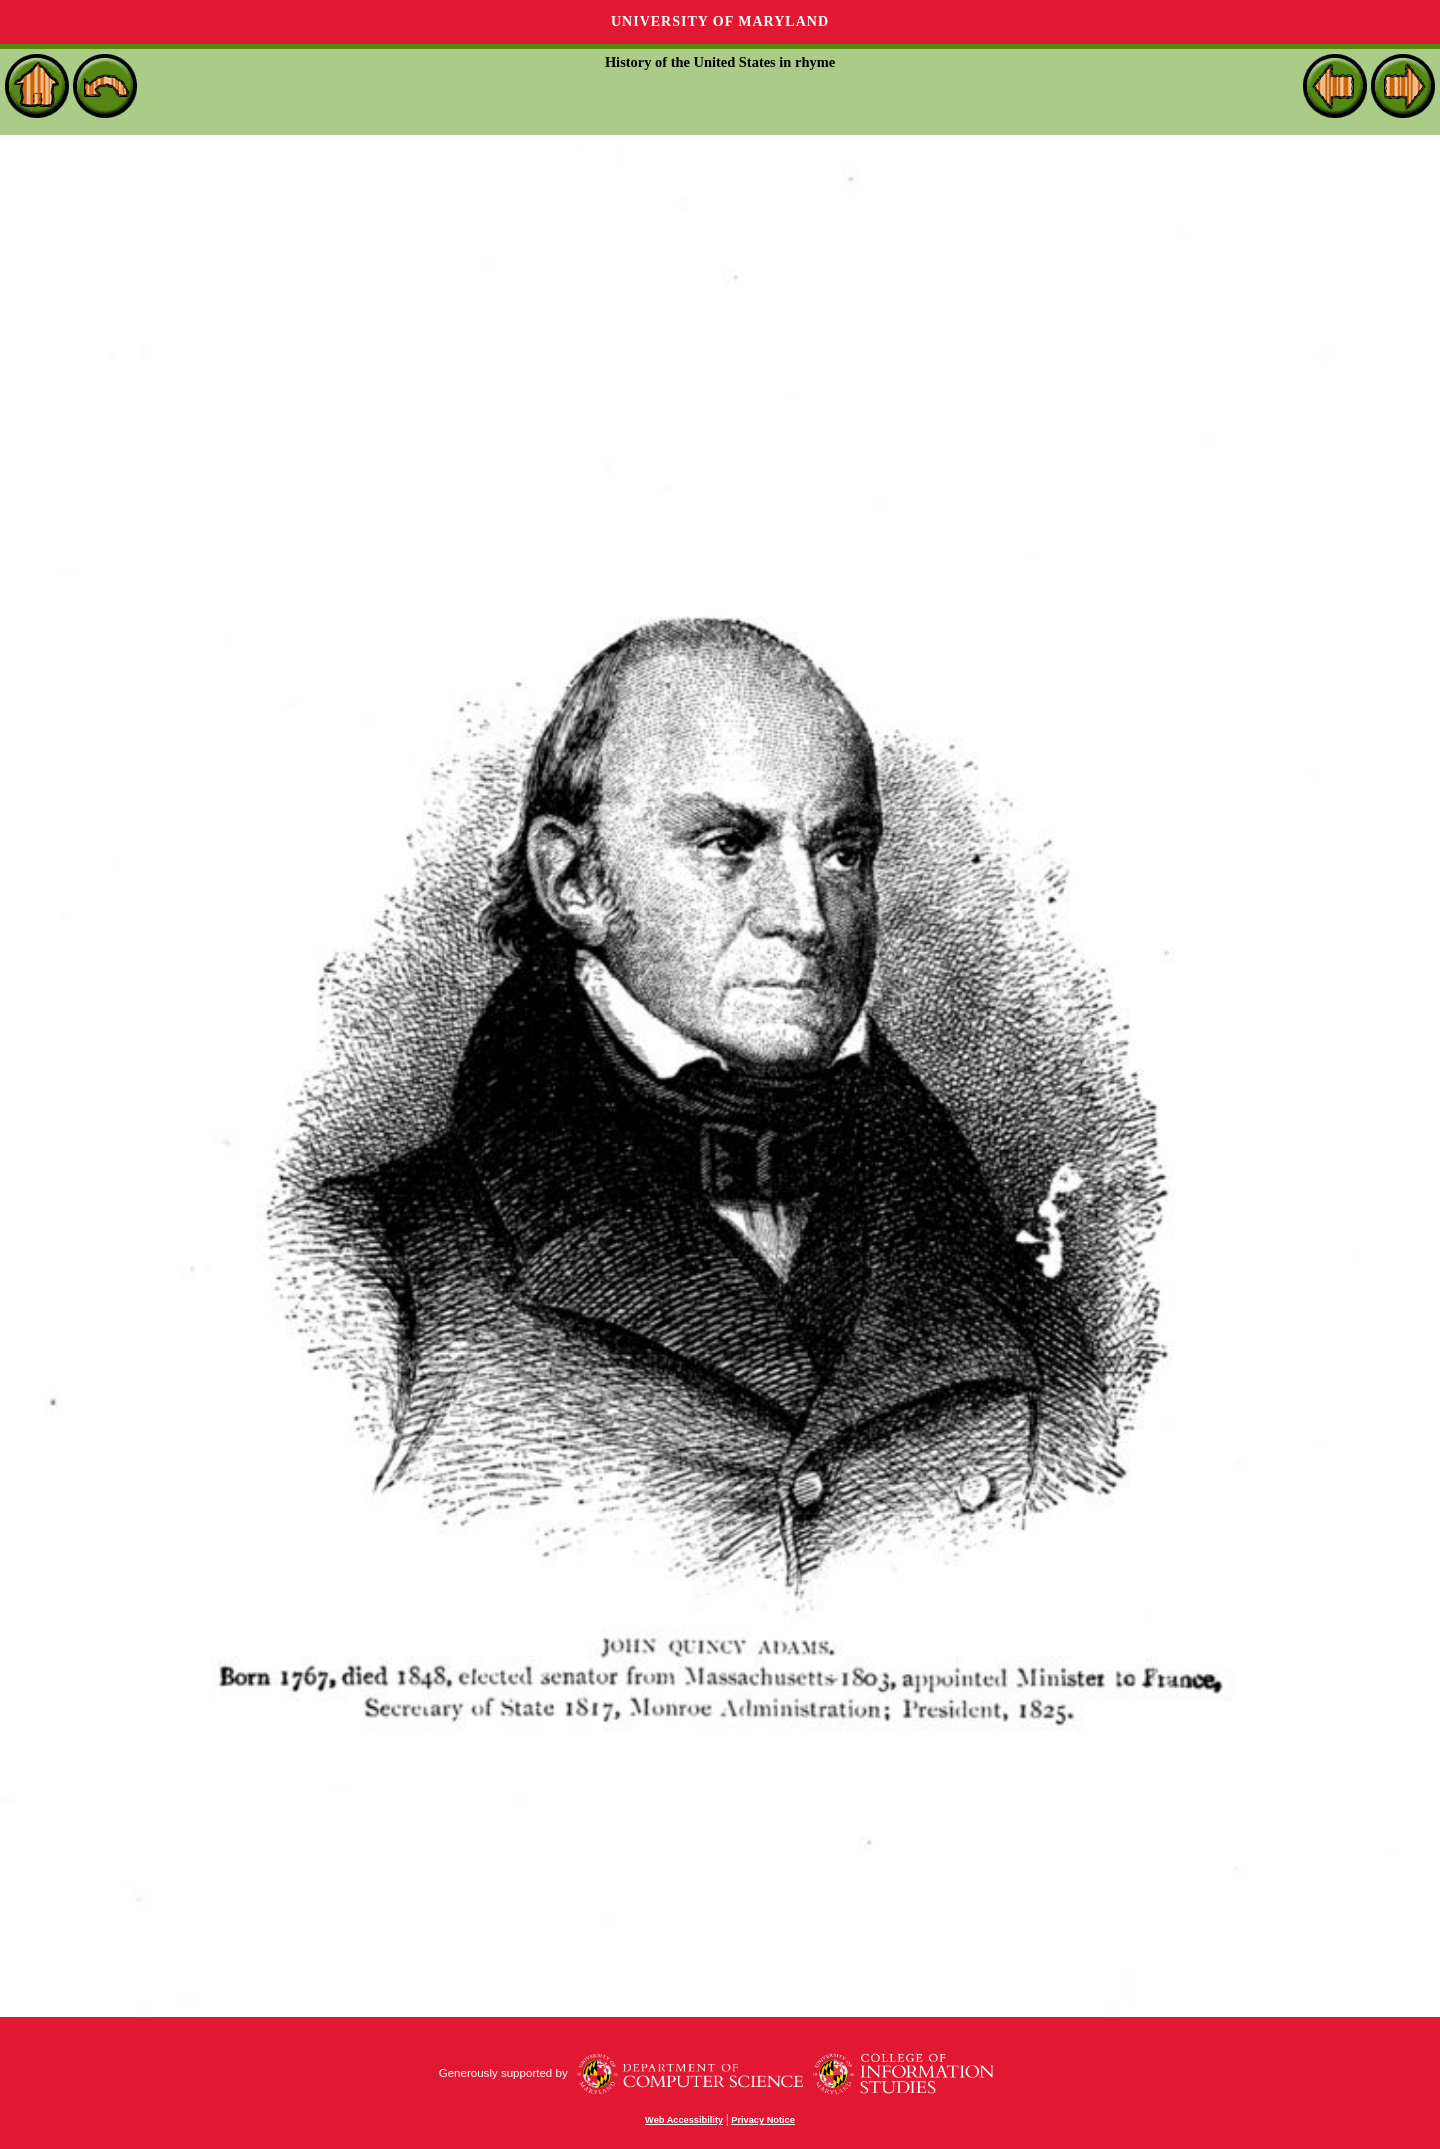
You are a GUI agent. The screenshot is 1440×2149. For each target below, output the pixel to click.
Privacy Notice (763, 2120)
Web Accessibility (684, 2120)
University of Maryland (720, 21)
